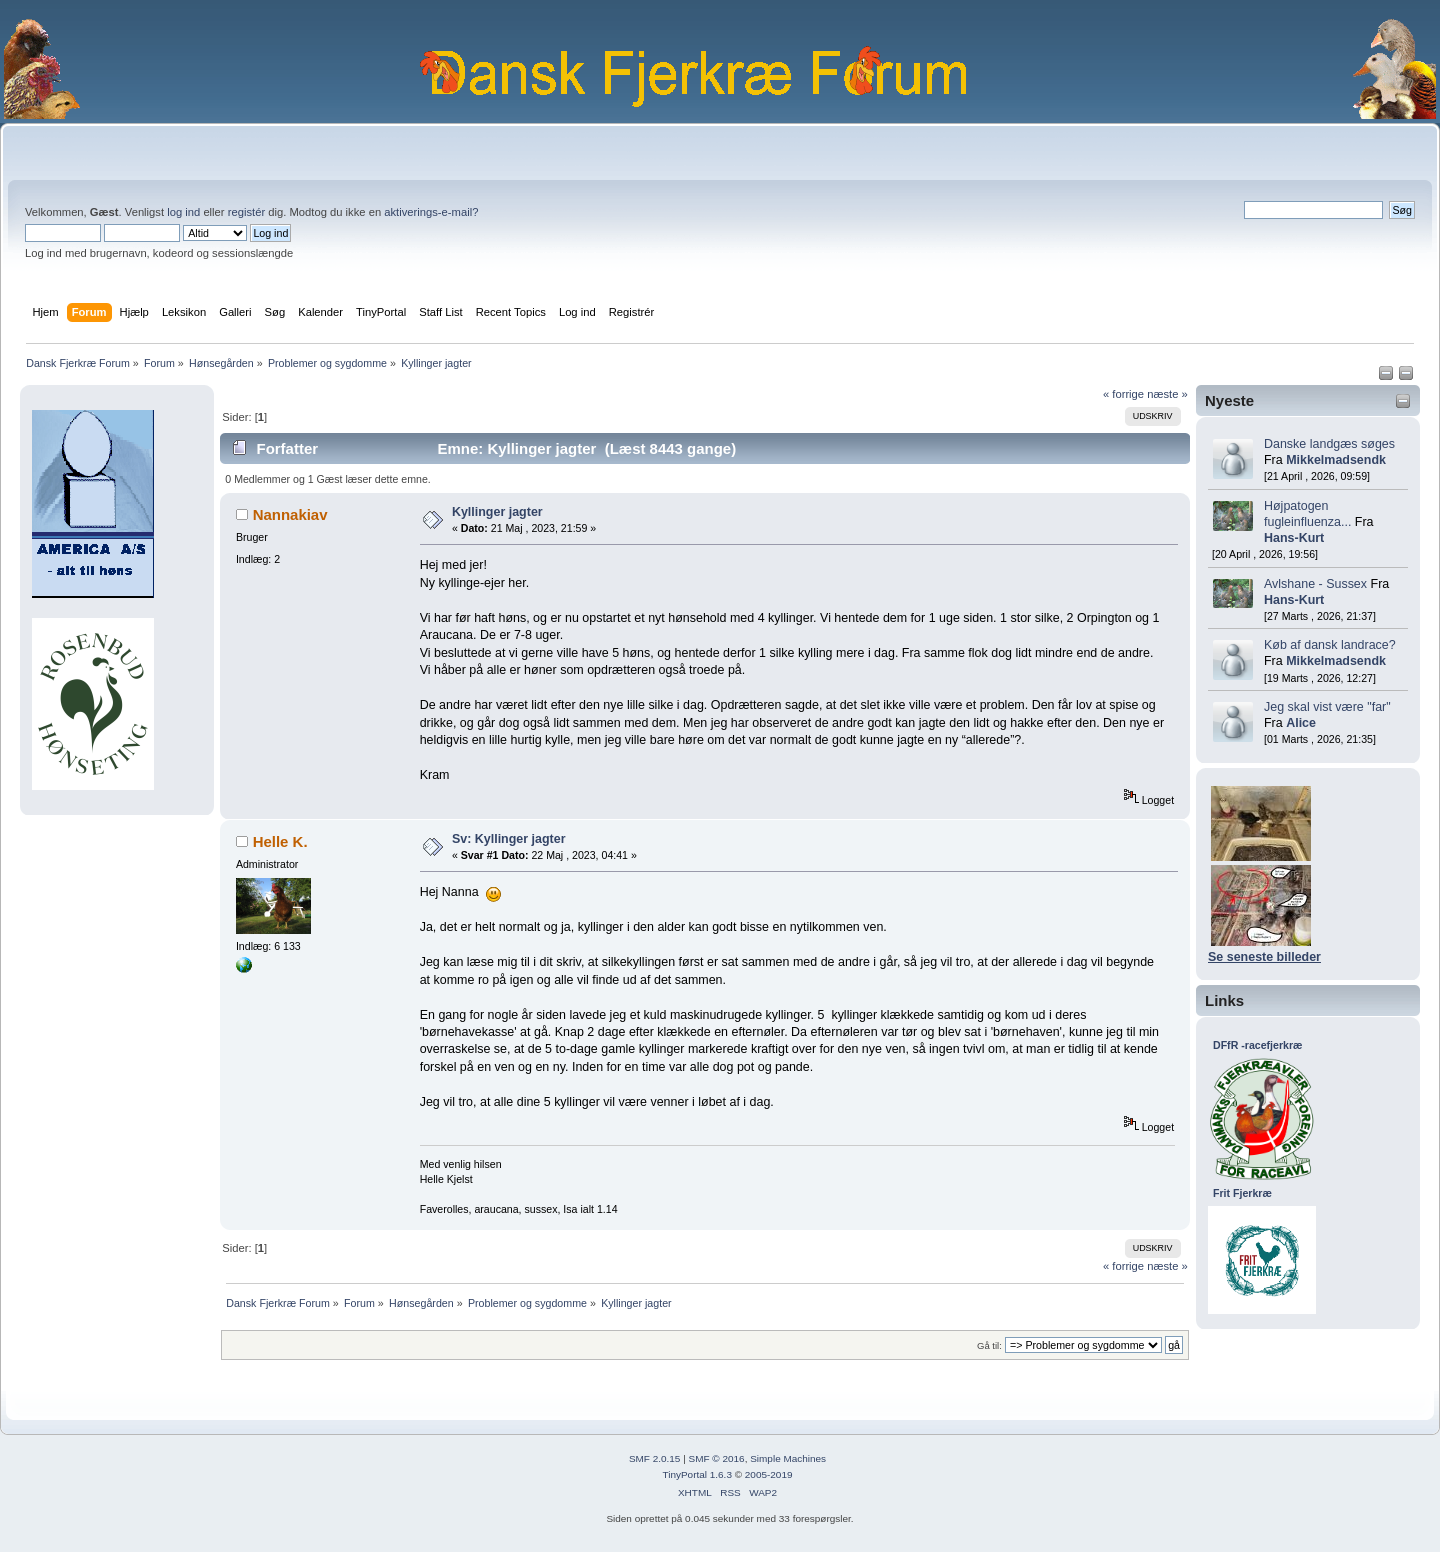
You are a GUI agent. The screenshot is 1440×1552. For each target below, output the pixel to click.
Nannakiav (290, 514)
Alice (1301, 723)
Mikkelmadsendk (1336, 460)
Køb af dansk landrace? (1330, 645)
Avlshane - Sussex (1315, 584)
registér (246, 212)
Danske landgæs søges (1329, 444)
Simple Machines (788, 1458)
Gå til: (989, 1345)
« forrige (1123, 394)
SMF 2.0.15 (655, 1458)
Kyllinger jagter (497, 512)
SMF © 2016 (717, 1458)
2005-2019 (769, 1474)
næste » (1167, 394)
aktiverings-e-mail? (431, 212)
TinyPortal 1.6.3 (696, 1474)
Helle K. (280, 841)
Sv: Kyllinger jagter (509, 839)
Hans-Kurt (1294, 538)
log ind (183, 212)
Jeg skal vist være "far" (1327, 707)
